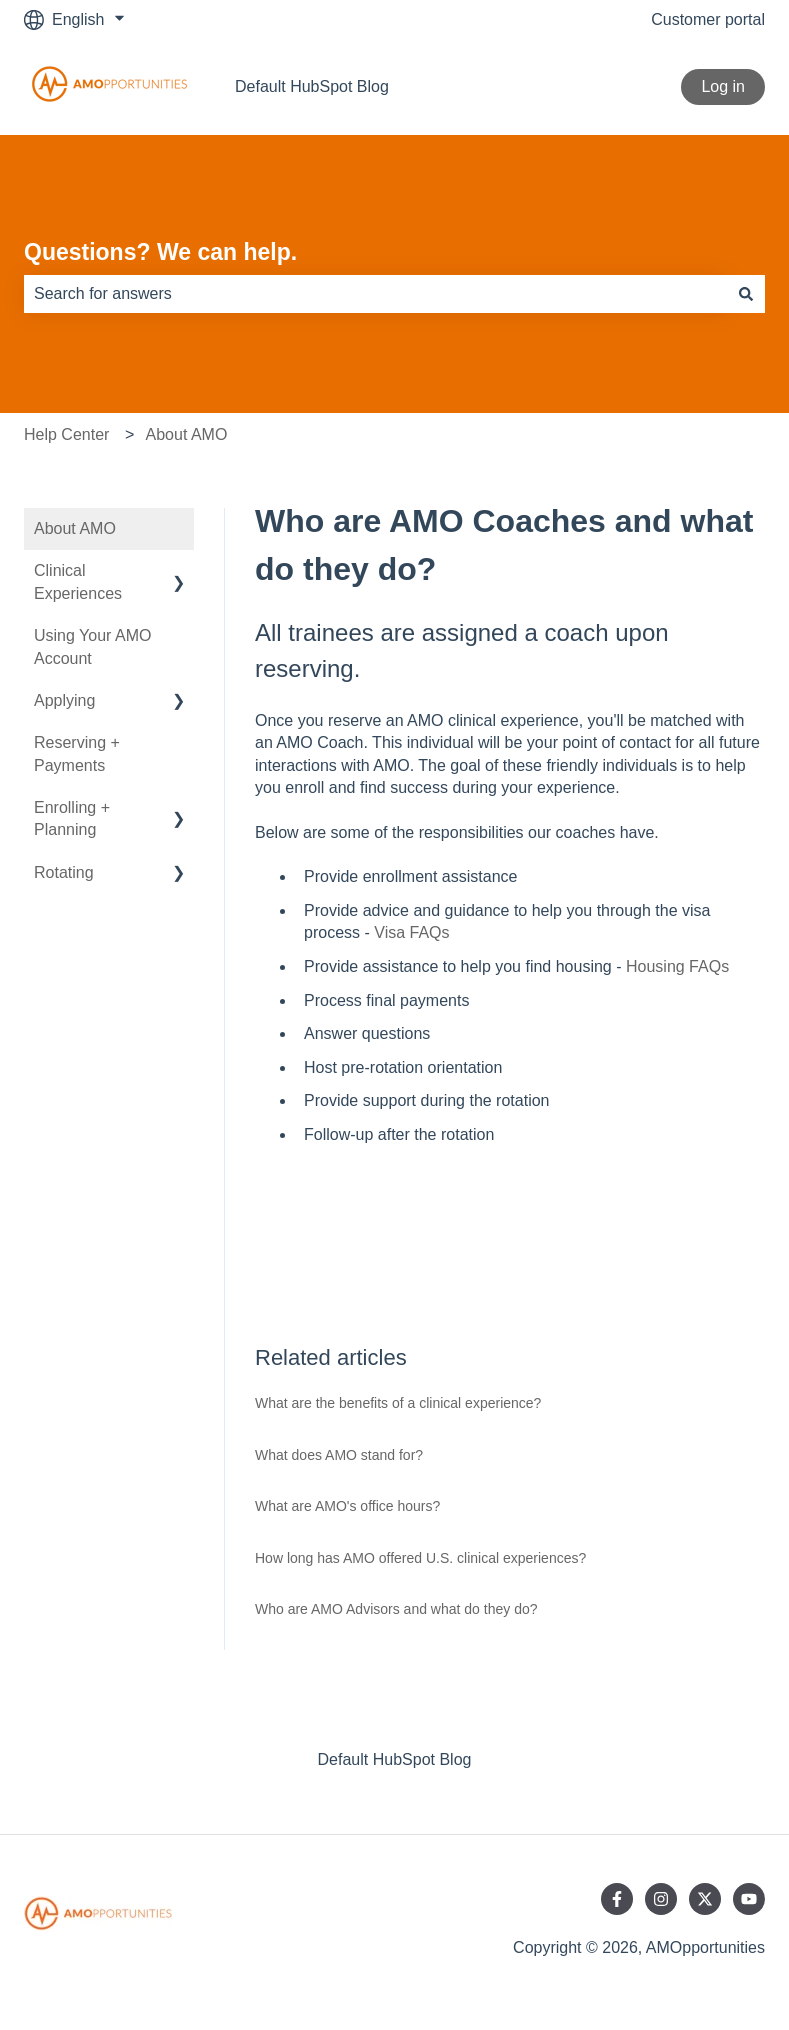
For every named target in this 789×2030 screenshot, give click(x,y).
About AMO (187, 434)
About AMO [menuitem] (75, 528)
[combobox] (375, 294)
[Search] (746, 294)
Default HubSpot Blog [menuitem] (395, 1759)
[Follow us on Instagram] (661, 1899)
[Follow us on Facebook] (617, 1899)
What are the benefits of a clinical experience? (398, 1403)
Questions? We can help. (160, 252)
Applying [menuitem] (64, 700)
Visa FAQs (411, 932)
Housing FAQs (677, 966)
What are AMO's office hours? (347, 1506)
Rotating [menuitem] (64, 872)
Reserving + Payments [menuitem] (77, 753)
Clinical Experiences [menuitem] (78, 581)
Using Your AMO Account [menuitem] (92, 646)
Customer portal (708, 19)
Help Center (66, 434)
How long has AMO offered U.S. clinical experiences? (420, 1558)
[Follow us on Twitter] (705, 1899)
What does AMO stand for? (339, 1455)
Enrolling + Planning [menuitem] (72, 818)
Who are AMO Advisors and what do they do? (396, 1609)
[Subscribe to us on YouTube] (749, 1899)
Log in (723, 86)
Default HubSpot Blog (312, 86)
